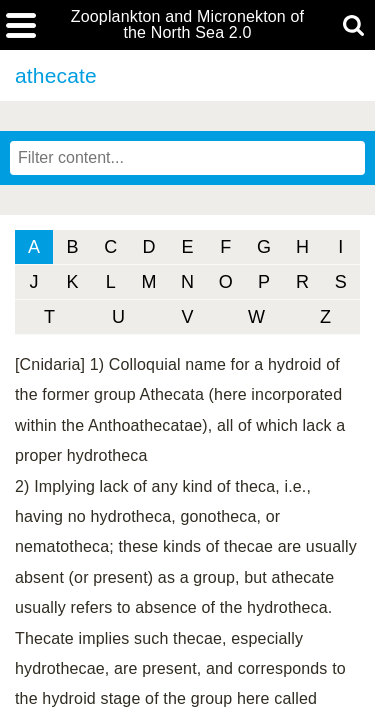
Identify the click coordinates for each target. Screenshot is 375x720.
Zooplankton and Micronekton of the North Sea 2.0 (187, 25)
